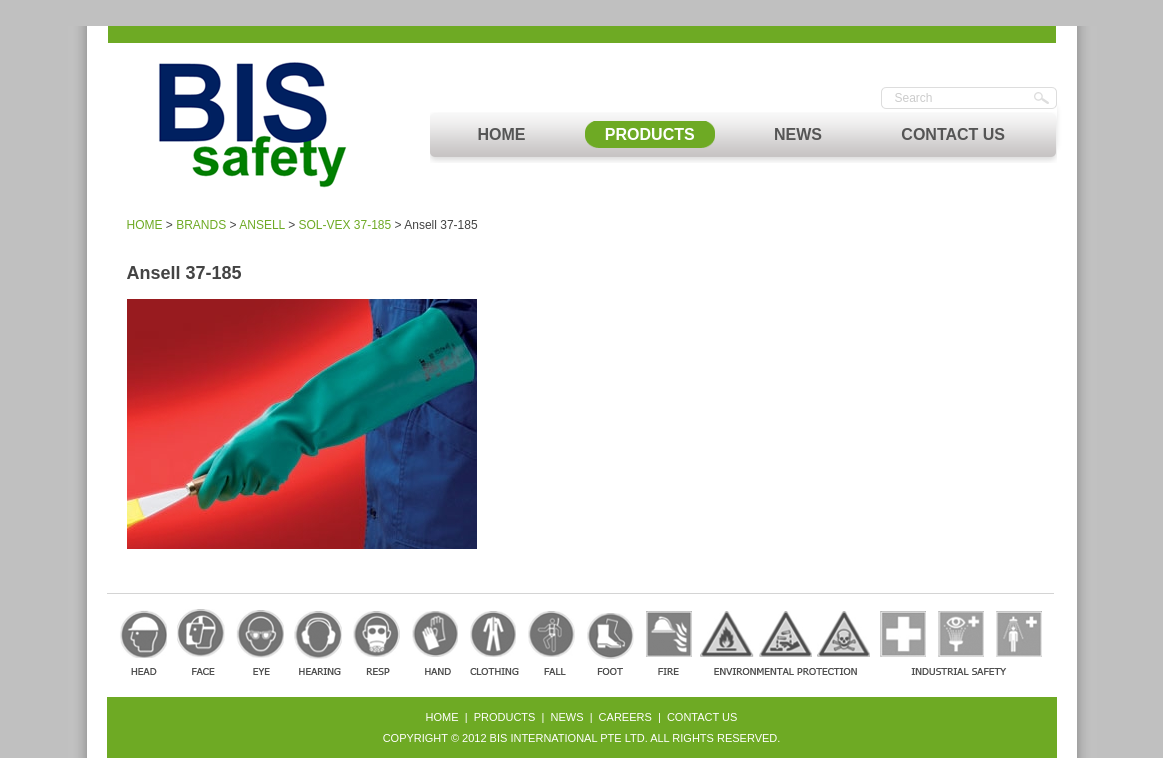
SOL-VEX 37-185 (345, 225)
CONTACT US (953, 134)
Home (442, 717)
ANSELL (262, 225)
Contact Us (702, 717)
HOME (502, 134)
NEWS (798, 134)
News (567, 717)
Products (505, 717)
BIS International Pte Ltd (567, 738)
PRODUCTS (650, 134)
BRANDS (201, 225)
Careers (625, 717)
